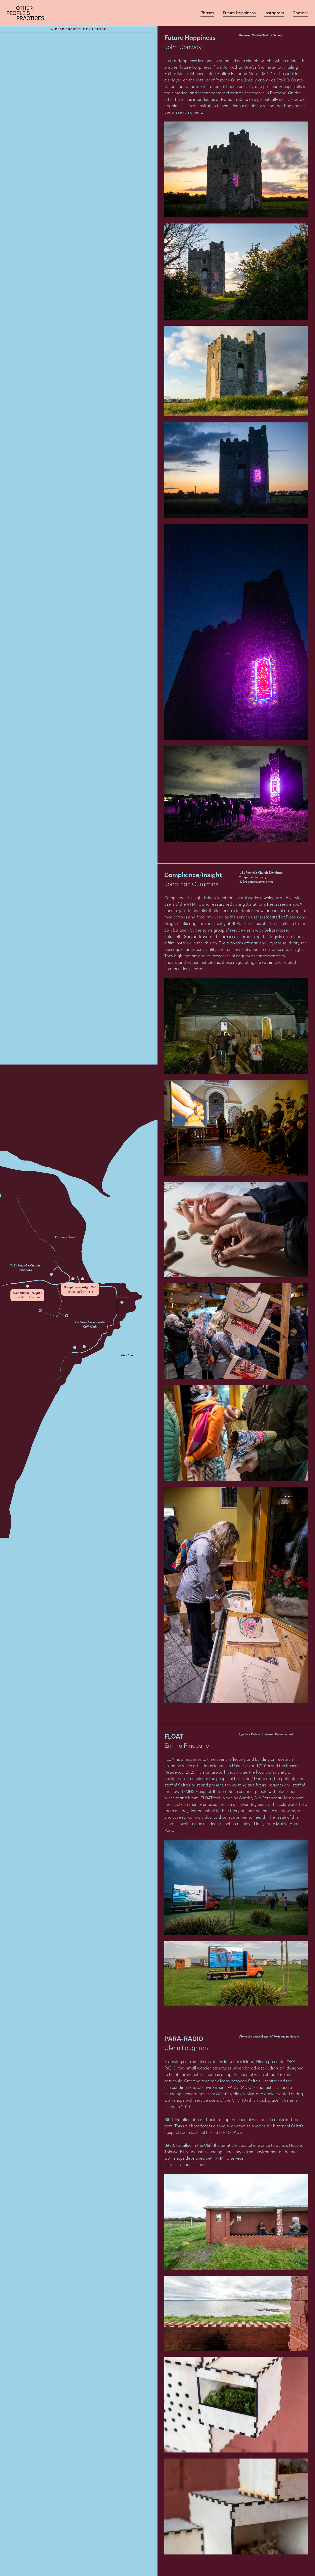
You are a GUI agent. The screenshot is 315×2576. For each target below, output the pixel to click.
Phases (207, 12)
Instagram (274, 12)
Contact (300, 12)
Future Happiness (239, 12)
